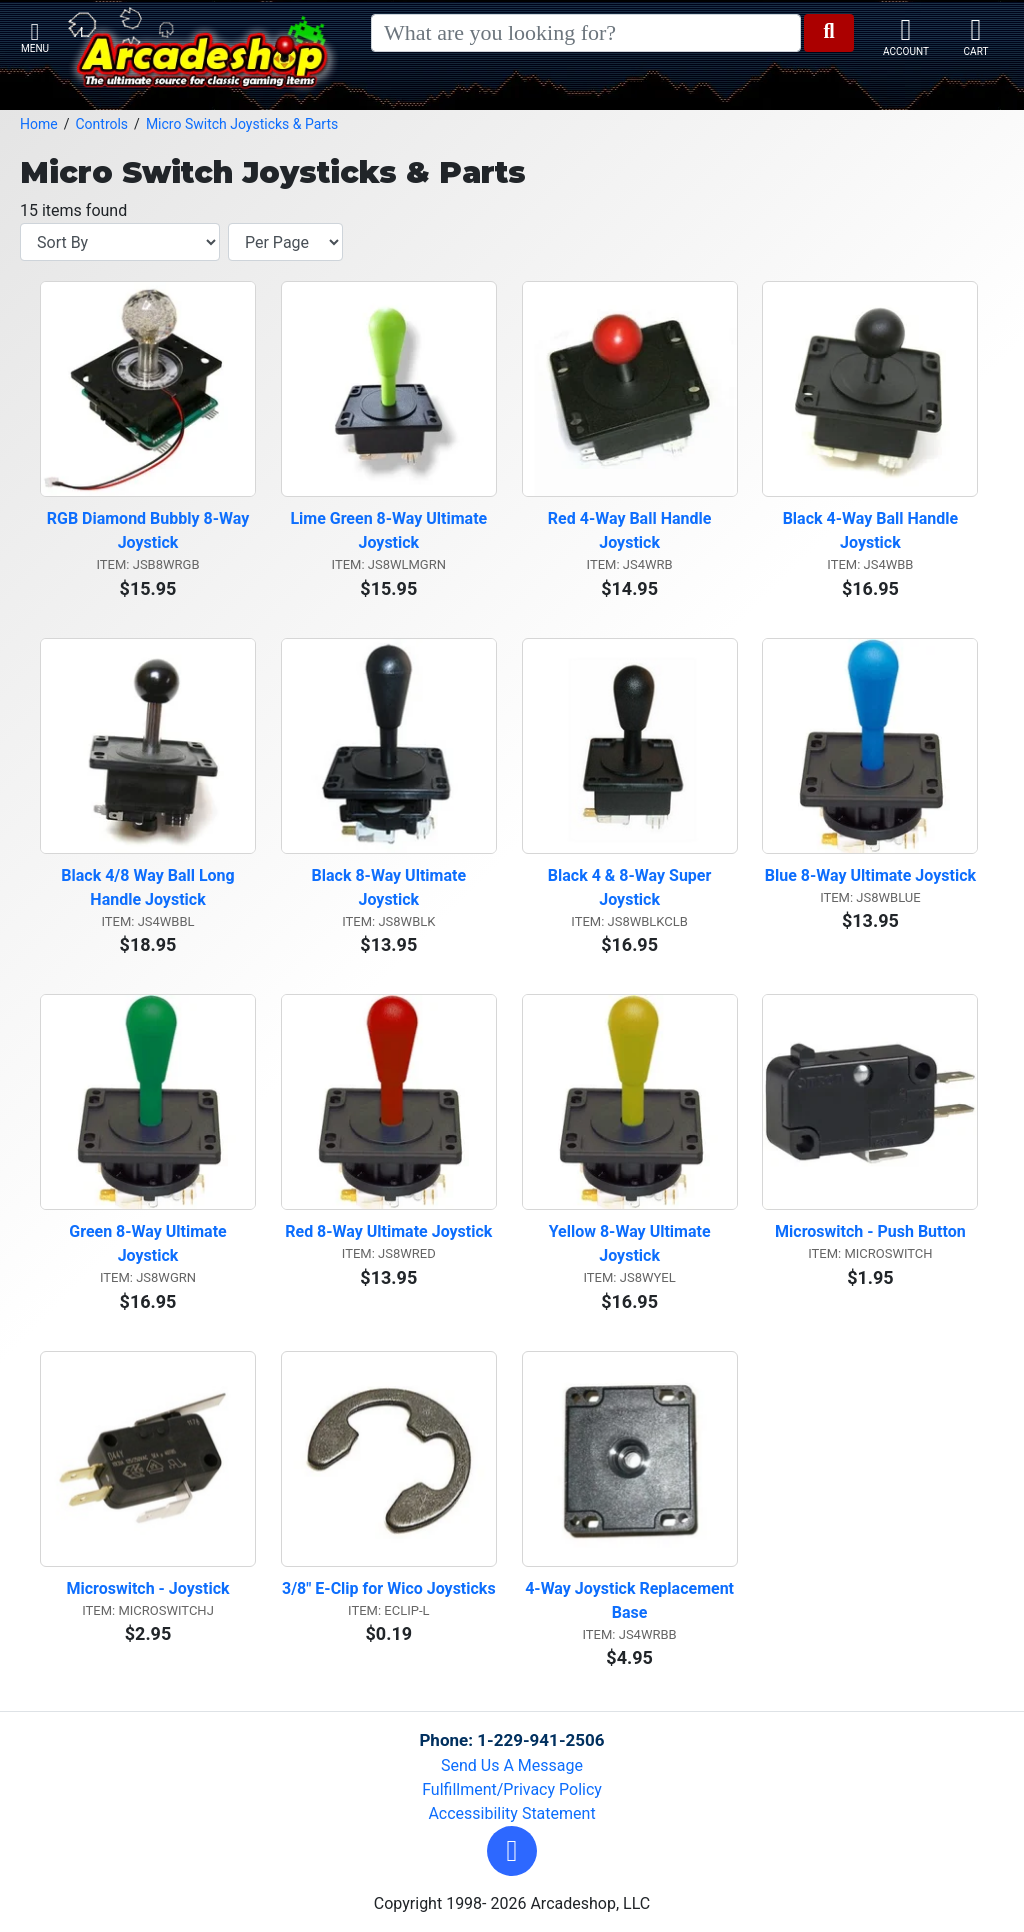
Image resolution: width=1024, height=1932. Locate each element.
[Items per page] (285, 242)
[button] (512, 1851)
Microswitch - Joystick (147, 1588)
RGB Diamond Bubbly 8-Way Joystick (150, 530)
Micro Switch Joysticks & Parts (242, 124)
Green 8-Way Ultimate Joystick (149, 1243)
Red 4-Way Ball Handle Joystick (632, 530)
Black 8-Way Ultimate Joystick (391, 887)
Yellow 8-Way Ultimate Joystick (632, 1243)
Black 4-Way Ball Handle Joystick (872, 530)
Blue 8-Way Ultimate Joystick (870, 875)
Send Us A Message (512, 1765)
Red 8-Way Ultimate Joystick (388, 1231)
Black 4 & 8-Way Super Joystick (632, 887)
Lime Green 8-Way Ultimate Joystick (390, 530)
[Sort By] (120, 242)
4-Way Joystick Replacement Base (631, 1600)
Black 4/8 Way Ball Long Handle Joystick (149, 887)
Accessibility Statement (511, 1813)
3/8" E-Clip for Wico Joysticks (389, 1588)
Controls (101, 124)
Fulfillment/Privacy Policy (512, 1789)
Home (39, 124)
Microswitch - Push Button (870, 1231)
